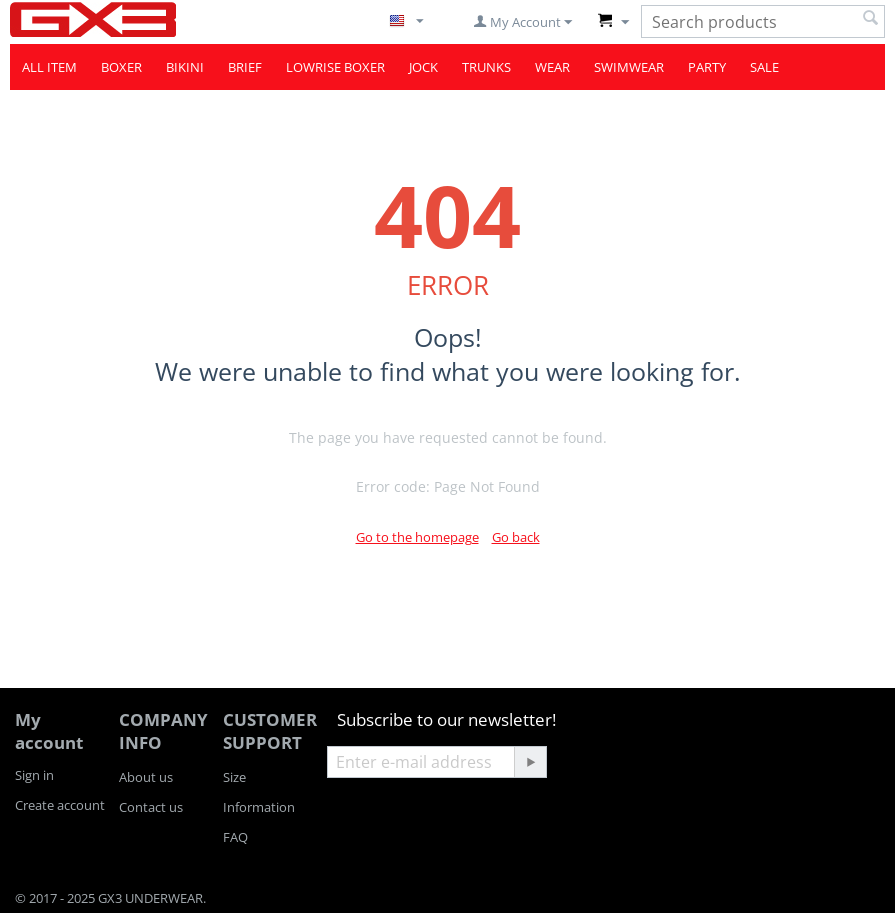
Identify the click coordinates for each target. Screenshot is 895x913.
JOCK (423, 67)
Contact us (151, 807)
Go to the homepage (417, 537)
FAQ (235, 837)
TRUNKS (486, 67)
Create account (60, 805)
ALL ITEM (49, 67)
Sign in (34, 775)
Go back (516, 537)
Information (259, 807)
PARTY (707, 67)
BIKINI (185, 67)
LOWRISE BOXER (335, 67)
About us (146, 777)
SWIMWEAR (629, 67)
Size (234, 777)
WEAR (552, 67)
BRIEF (245, 67)
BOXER (121, 67)
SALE (764, 67)
